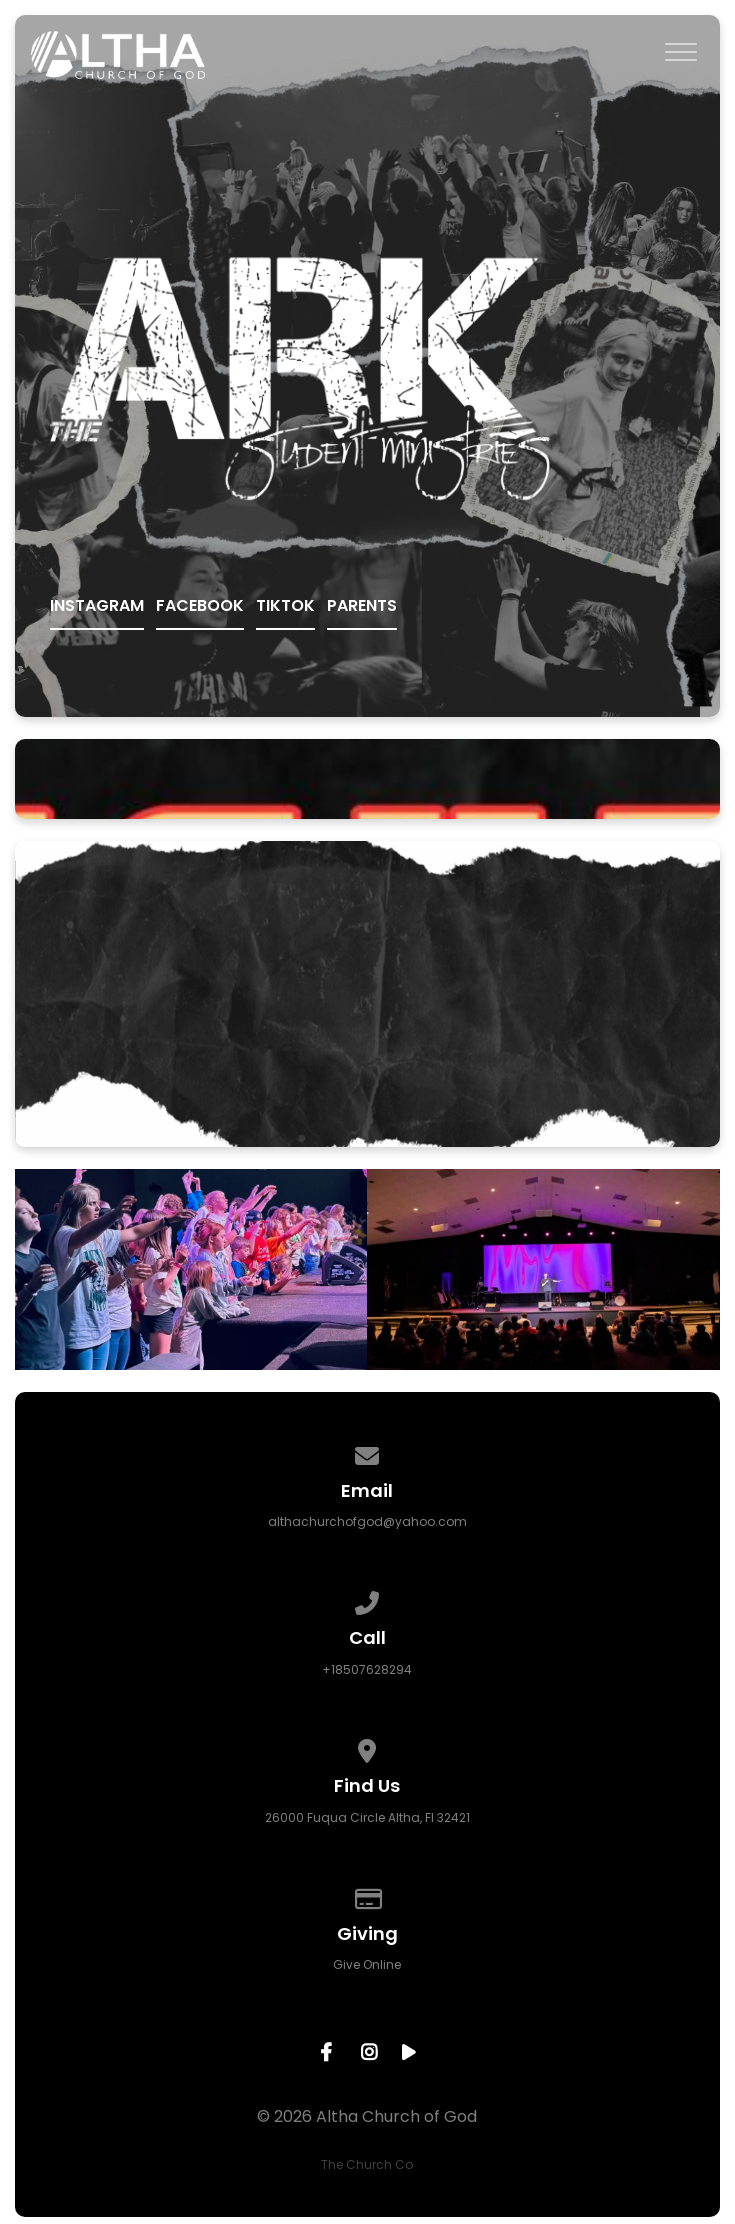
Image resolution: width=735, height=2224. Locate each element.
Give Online (367, 1964)
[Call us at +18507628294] (368, 1599)
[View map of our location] (368, 1747)
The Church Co (367, 2164)
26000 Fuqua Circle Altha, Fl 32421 (367, 1817)
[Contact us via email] (368, 1452)
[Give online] (368, 1895)
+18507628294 (367, 1669)
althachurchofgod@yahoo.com (367, 1521)
